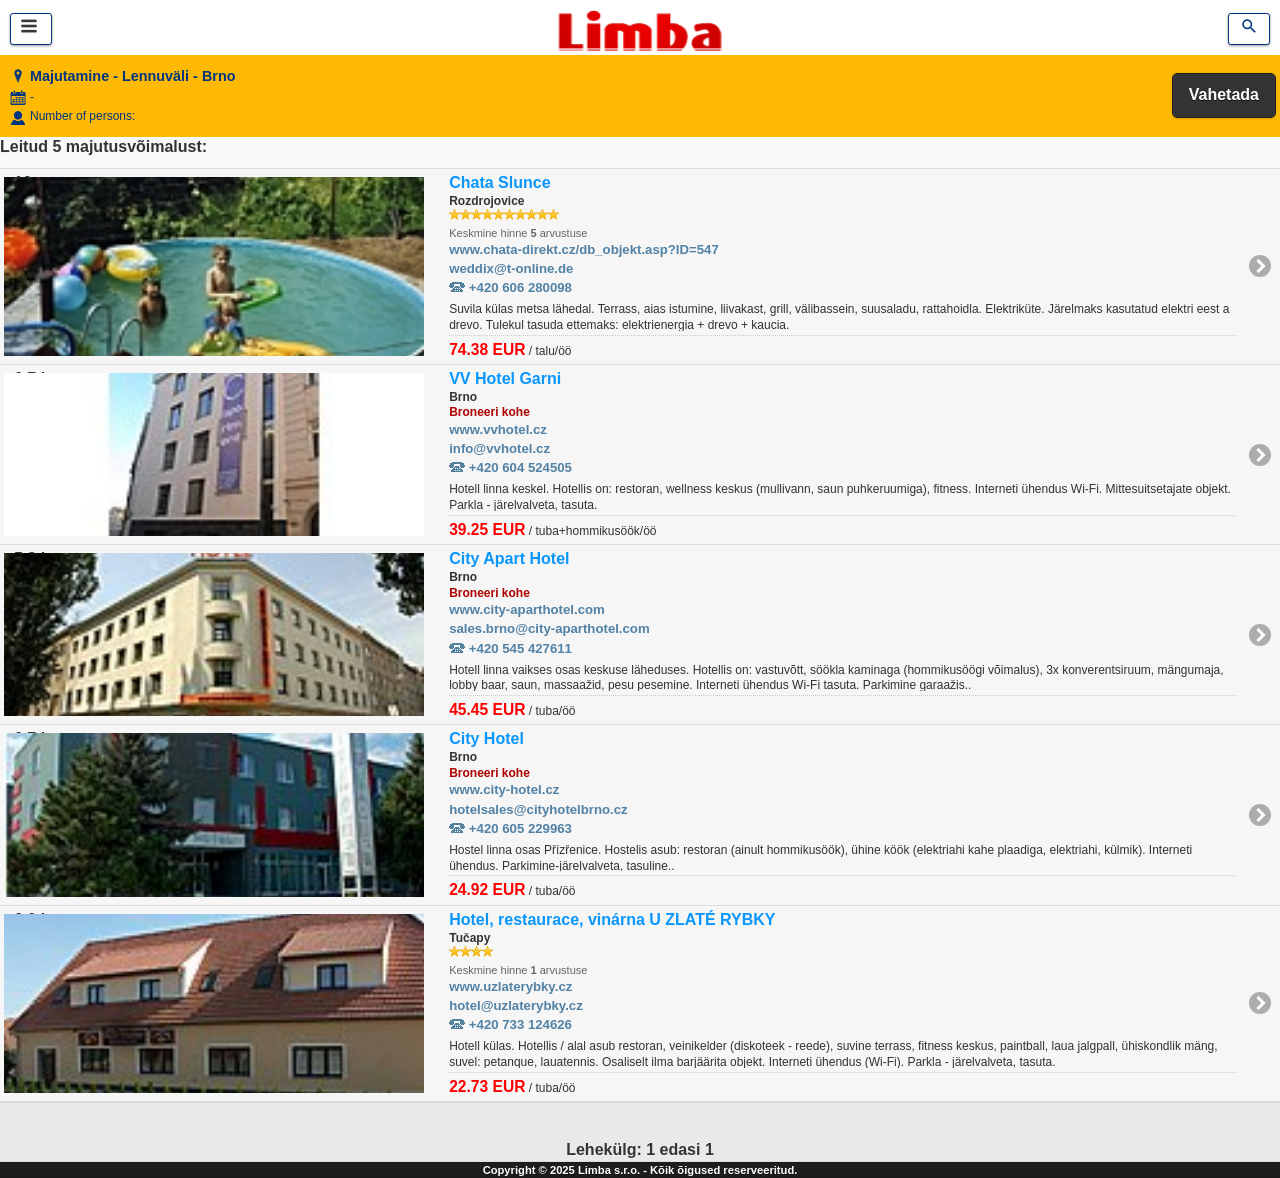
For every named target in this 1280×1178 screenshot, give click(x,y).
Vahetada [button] (1224, 94)
